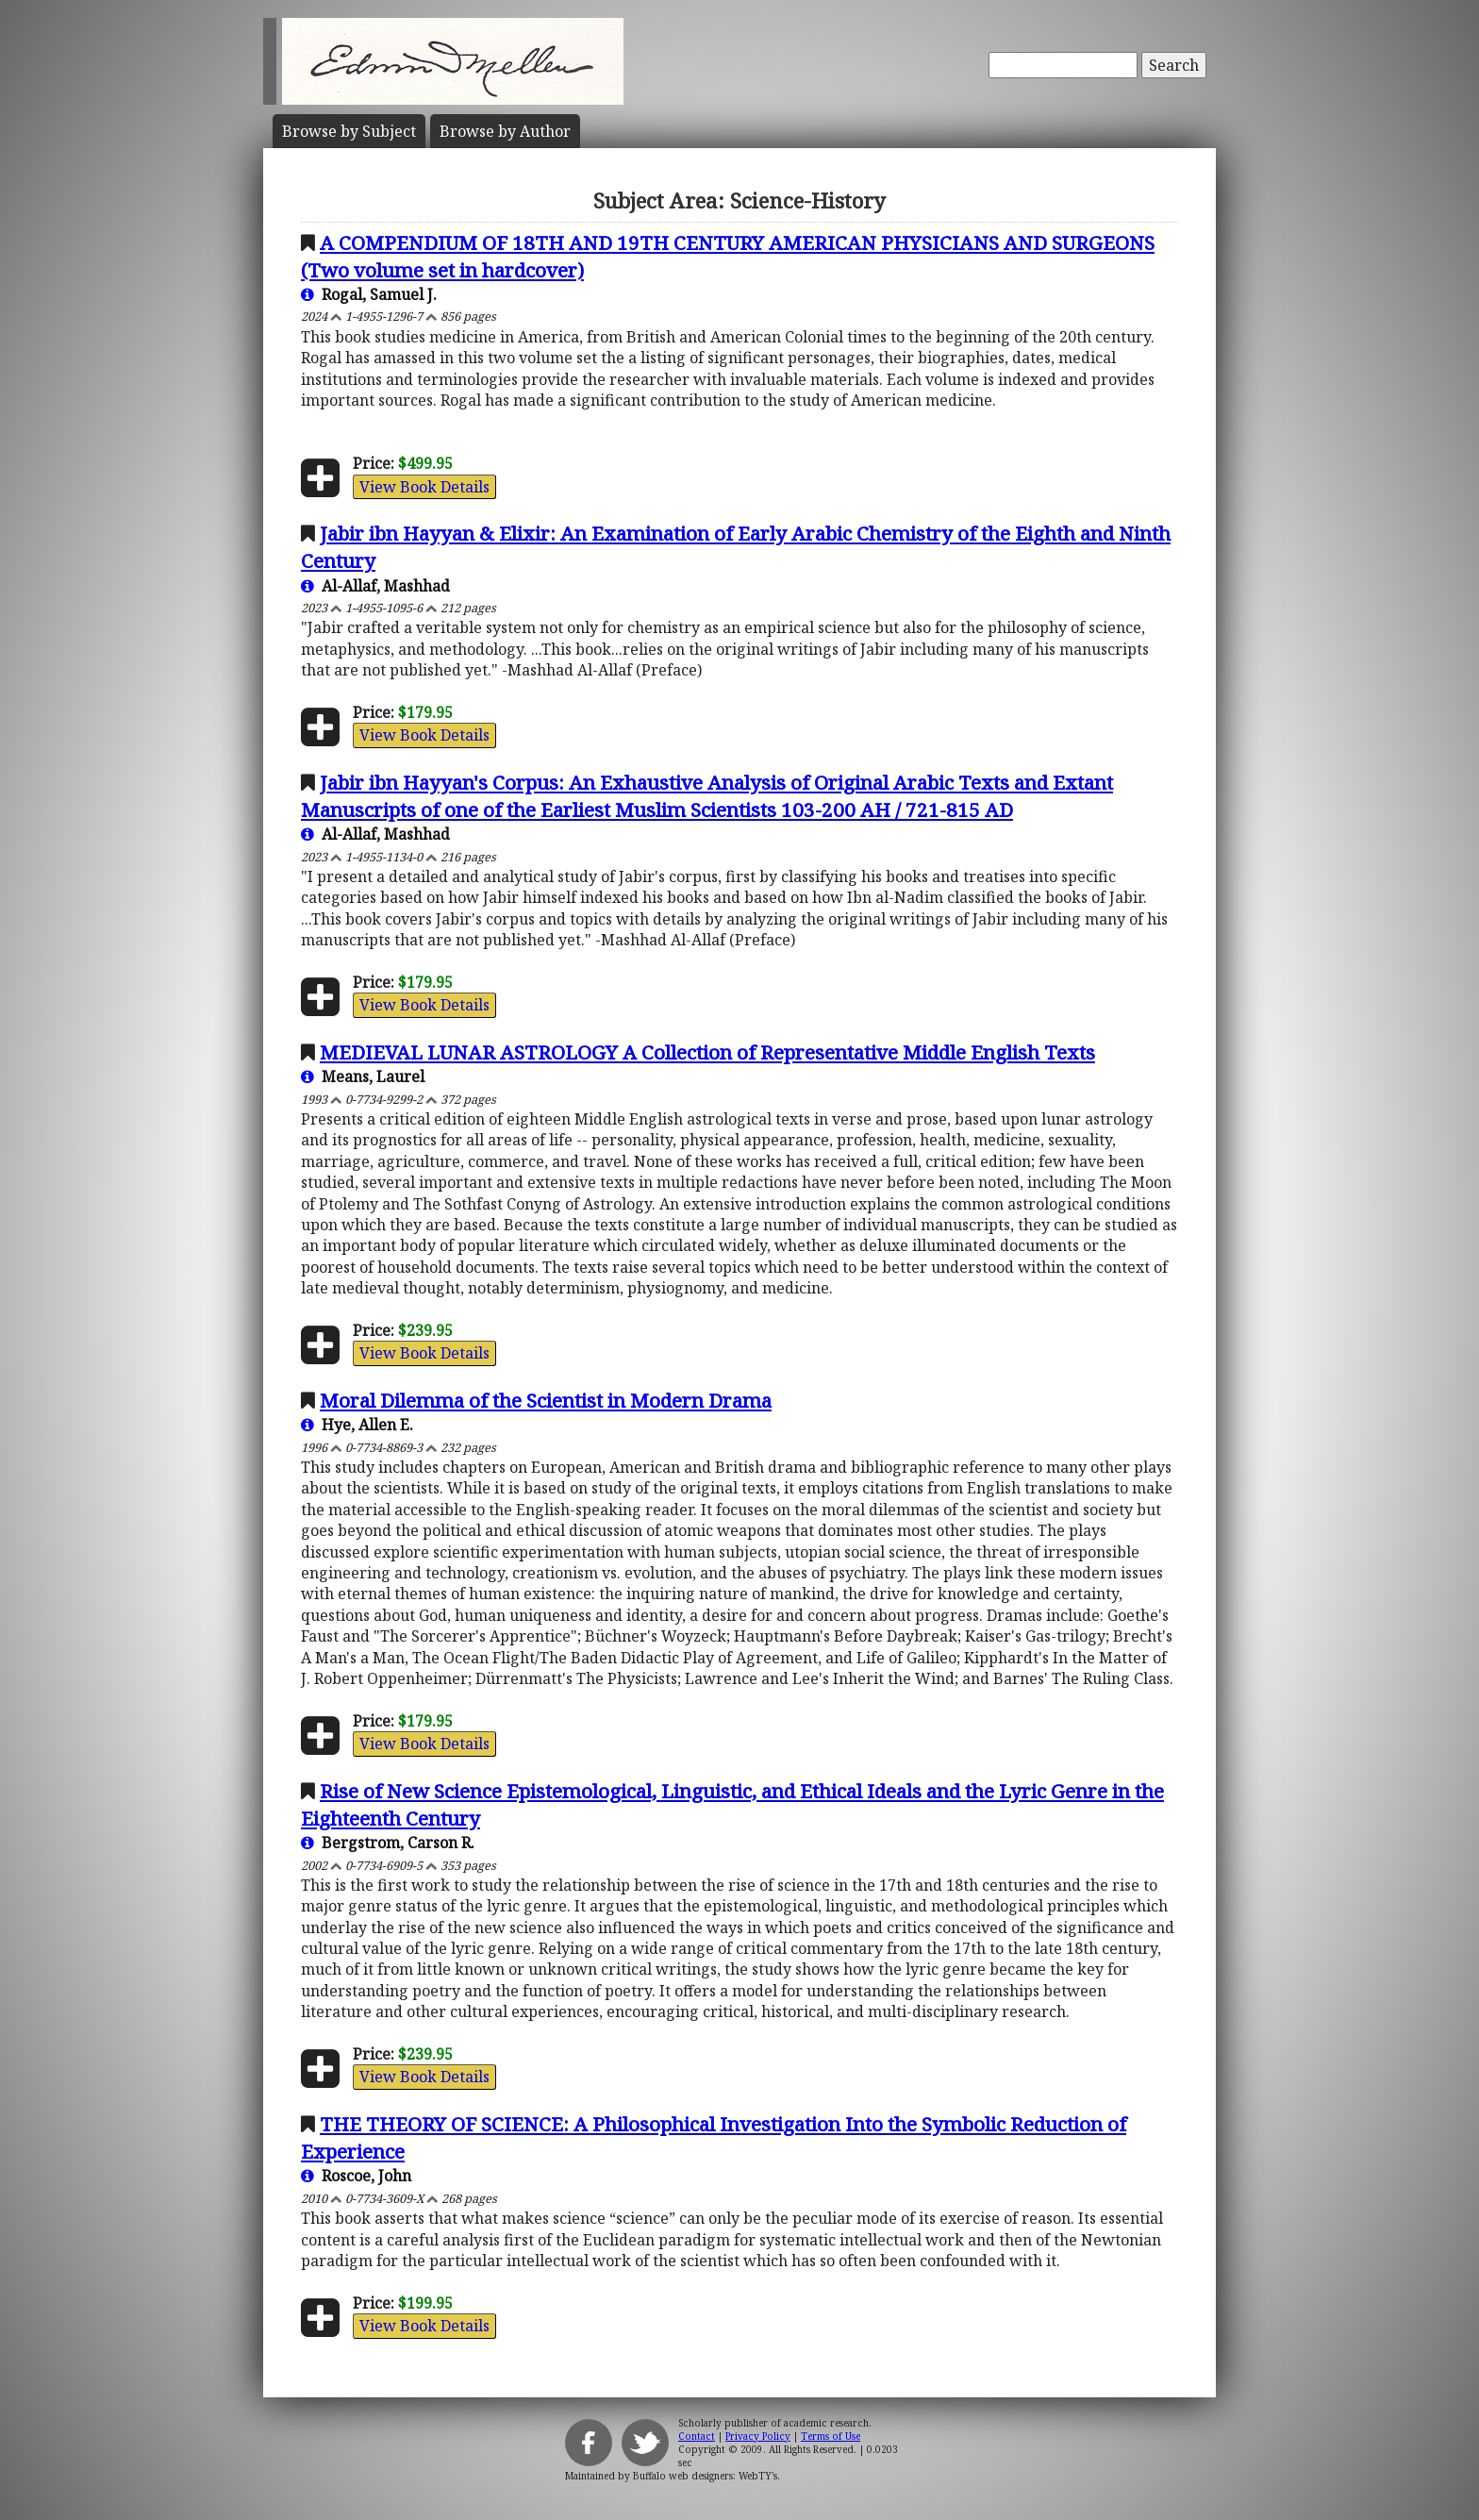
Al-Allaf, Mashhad (375, 586)
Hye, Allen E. (357, 1424)
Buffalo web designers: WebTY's (705, 2475)
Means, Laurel (362, 1076)
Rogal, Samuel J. (369, 294)
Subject (349, 131)
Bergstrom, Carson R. (387, 1842)
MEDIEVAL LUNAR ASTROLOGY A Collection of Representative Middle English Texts (707, 1052)
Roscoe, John (356, 2175)
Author (505, 131)
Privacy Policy (757, 2436)
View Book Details (424, 486)
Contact (696, 2436)
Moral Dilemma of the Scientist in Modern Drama (546, 1400)
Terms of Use (830, 2436)
